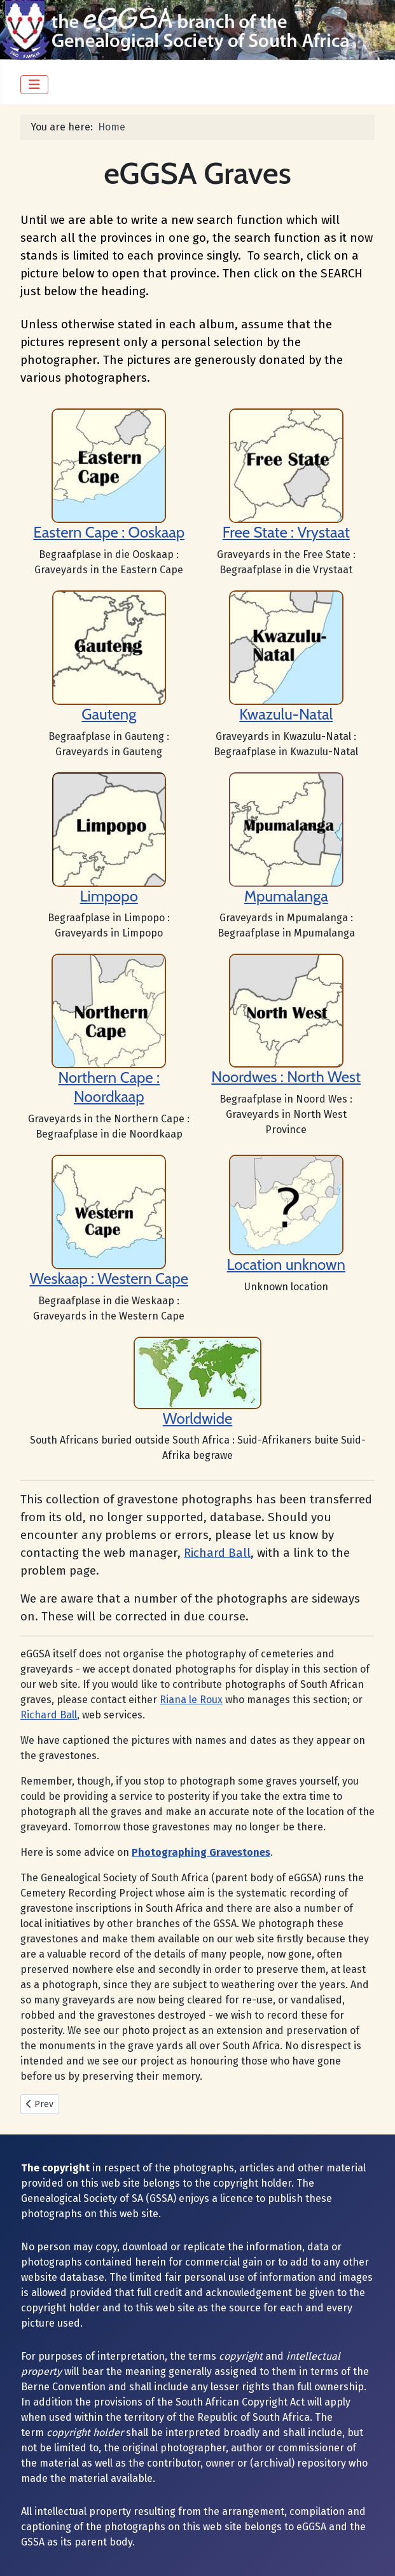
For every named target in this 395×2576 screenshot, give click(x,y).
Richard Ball (217, 1553)
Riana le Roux (191, 1700)
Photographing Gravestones (201, 1852)
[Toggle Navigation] (34, 84)
